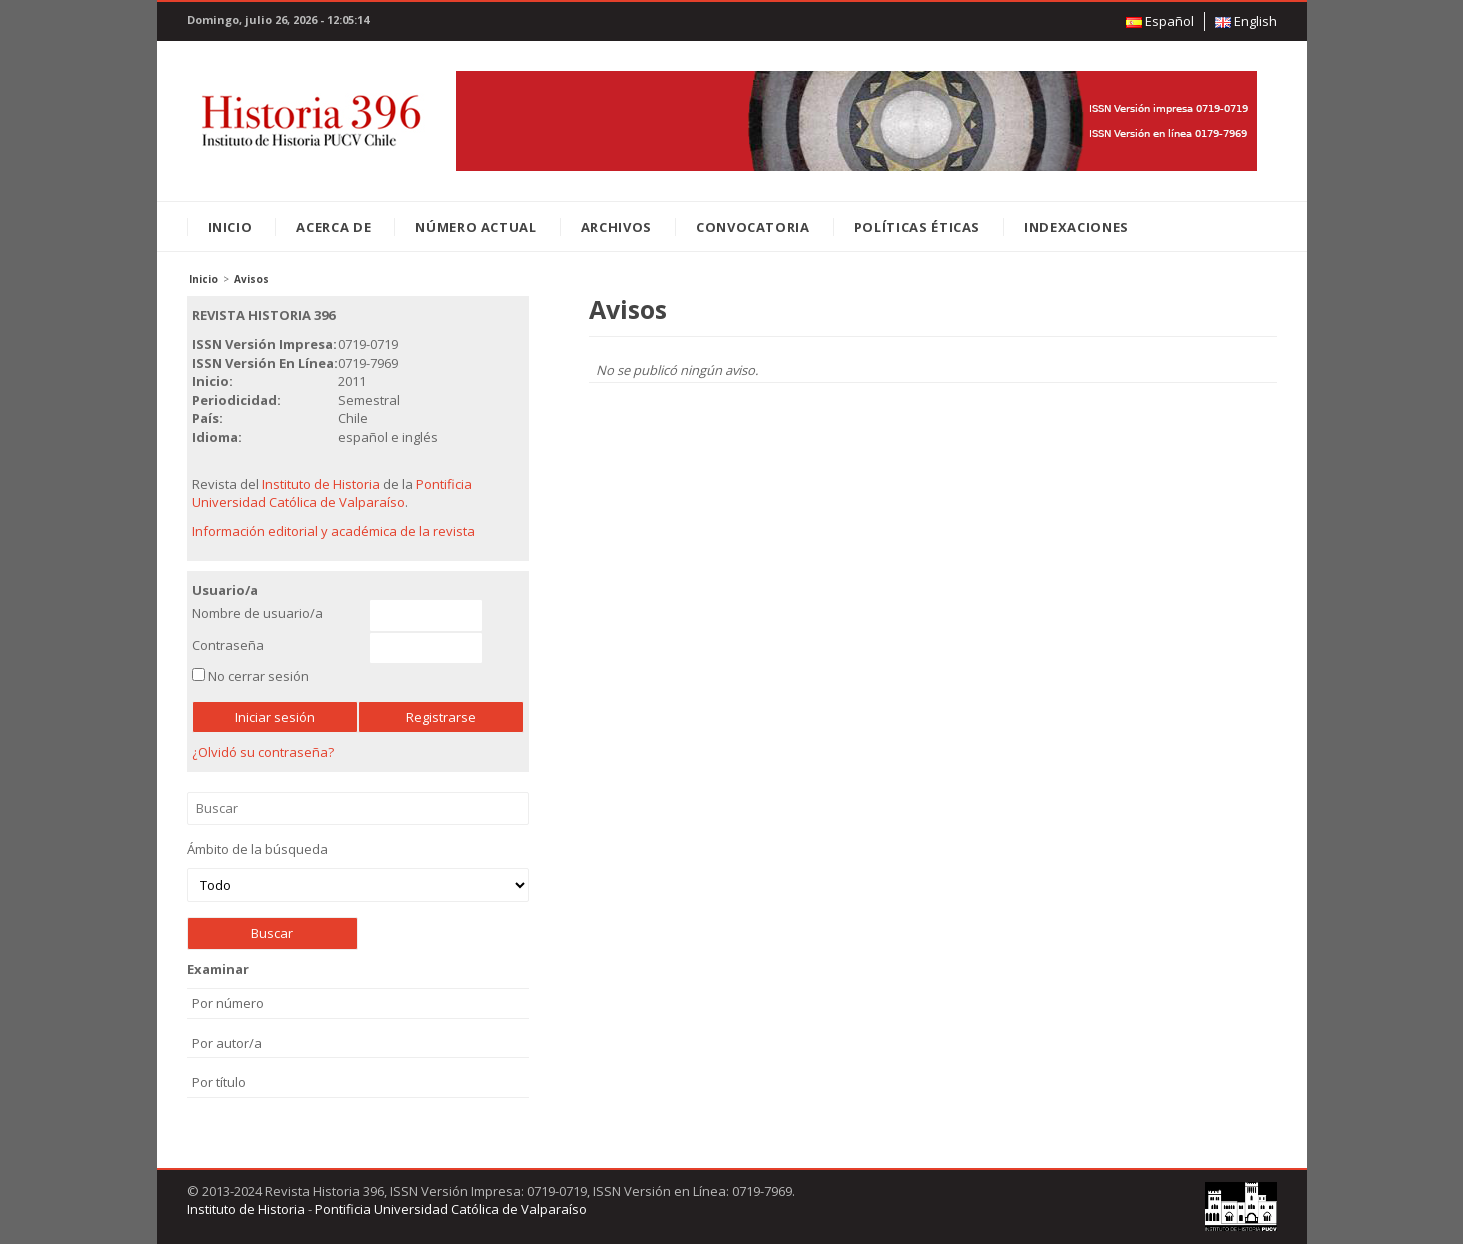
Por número (228, 1003)
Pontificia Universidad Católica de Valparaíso (332, 493)
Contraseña (228, 645)
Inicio (230, 227)
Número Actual (475, 227)
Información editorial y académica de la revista (333, 531)
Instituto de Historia (321, 484)
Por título (219, 1082)
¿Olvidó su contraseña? (263, 752)
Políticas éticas (917, 227)
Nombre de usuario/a (257, 613)
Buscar (358, 808)
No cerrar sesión (258, 676)
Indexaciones (1076, 227)
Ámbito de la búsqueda (358, 871)
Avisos (251, 279)
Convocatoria (753, 227)
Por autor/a (227, 1043)
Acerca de (333, 227)
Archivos (616, 227)
